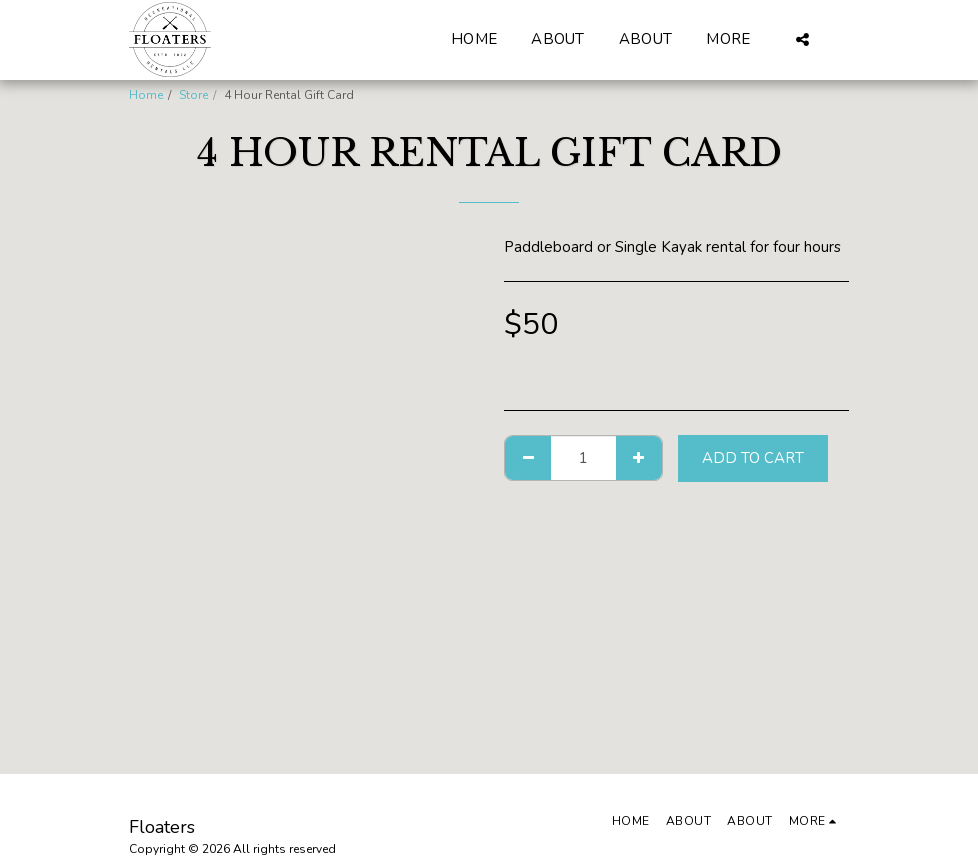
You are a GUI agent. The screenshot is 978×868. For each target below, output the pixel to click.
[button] (802, 39)
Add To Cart (753, 458)
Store (193, 95)
